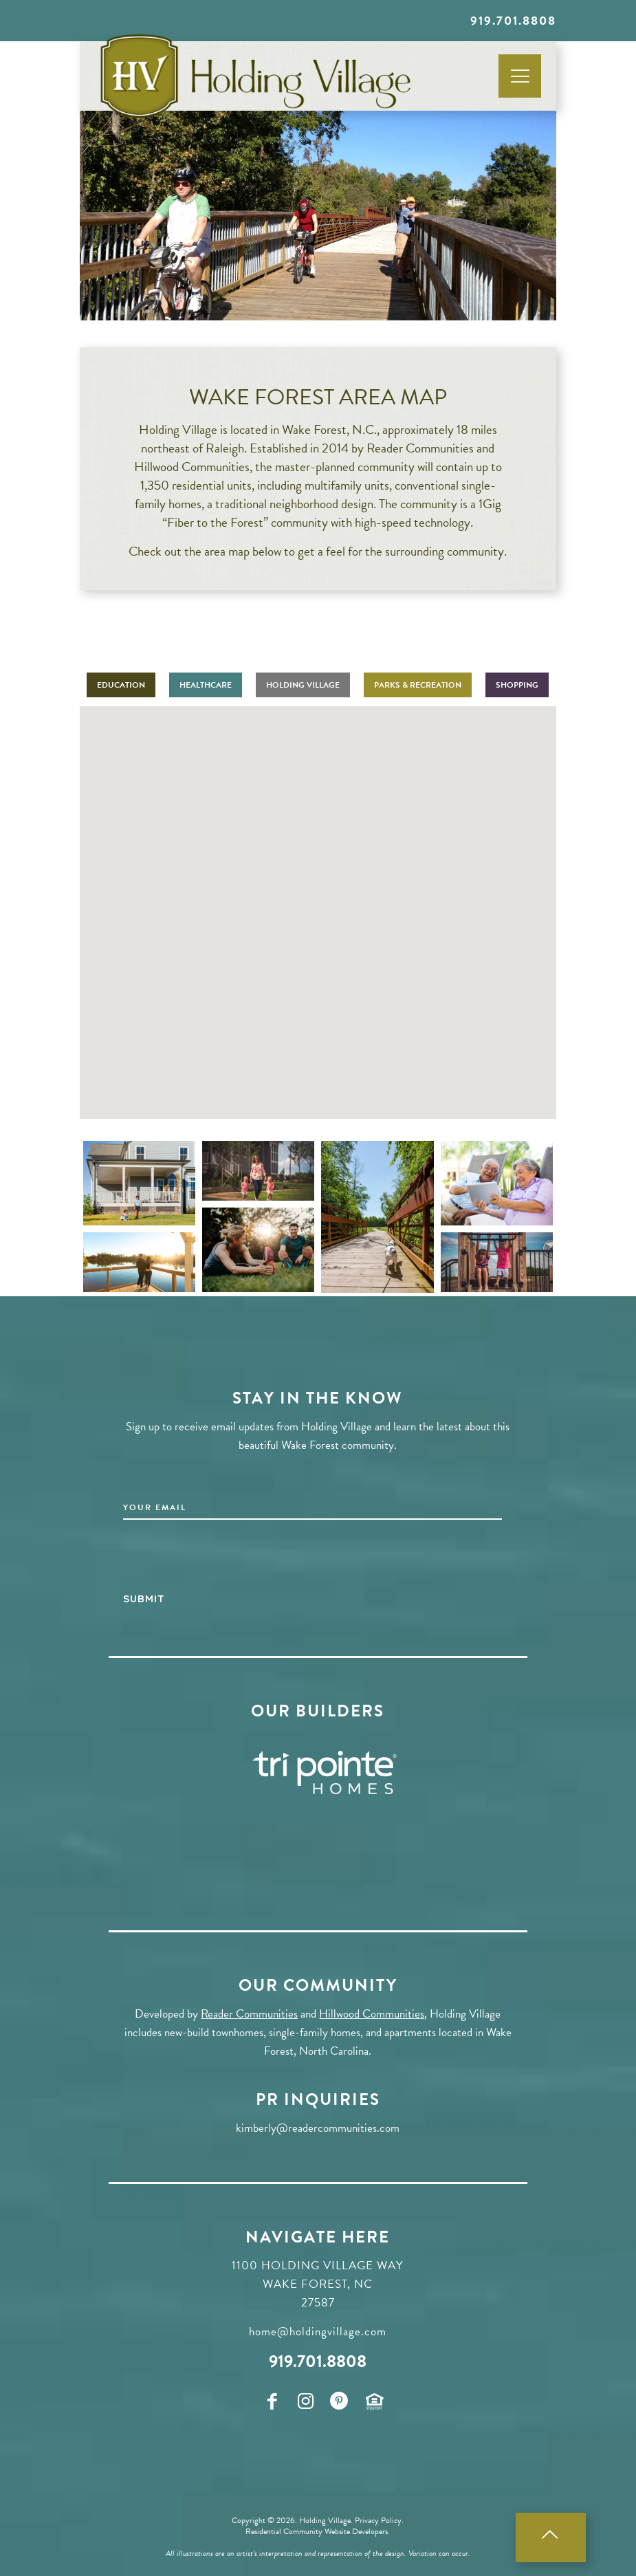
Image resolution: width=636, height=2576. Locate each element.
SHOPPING (517, 685)
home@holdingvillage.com (317, 2330)
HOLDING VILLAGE (303, 685)
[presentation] (227, 1560)
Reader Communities (249, 2013)
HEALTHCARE (205, 685)
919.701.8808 (513, 20)
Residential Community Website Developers (316, 2531)
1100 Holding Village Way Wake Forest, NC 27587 (318, 2283)
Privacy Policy (378, 2520)
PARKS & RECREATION (417, 685)
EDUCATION (121, 685)
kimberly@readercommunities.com (317, 2127)
